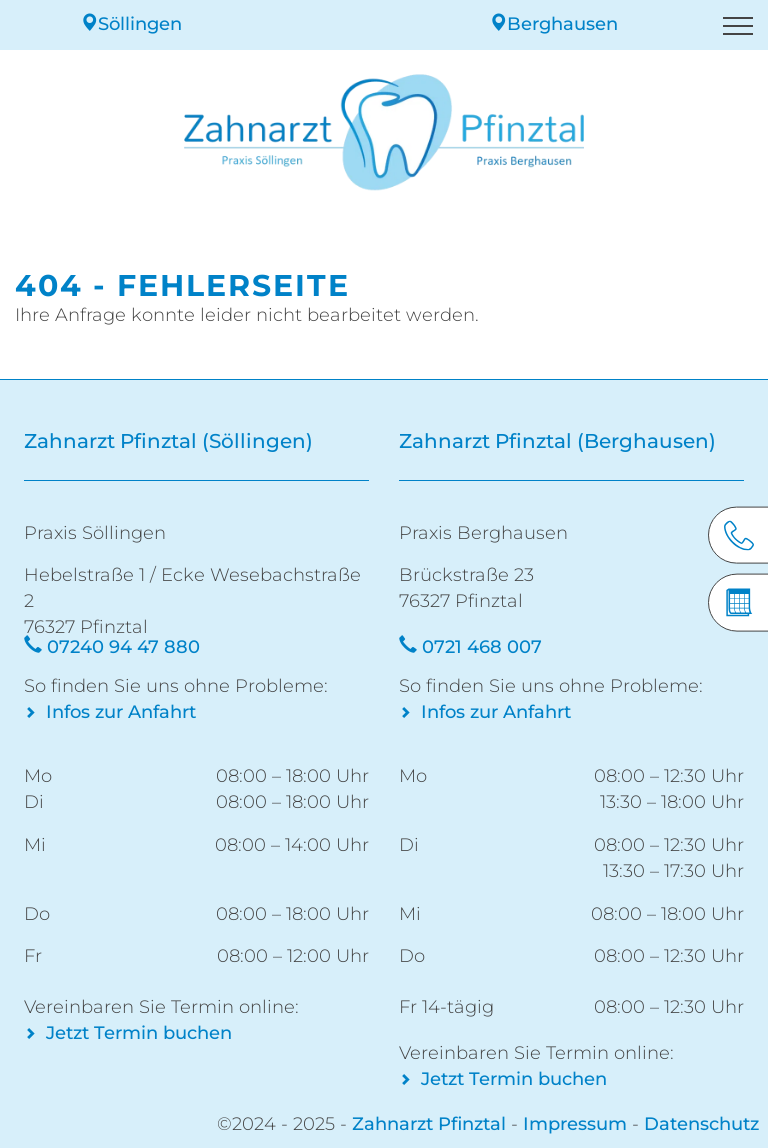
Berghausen (553, 24)
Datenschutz (701, 1124)
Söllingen (131, 24)
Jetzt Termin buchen (139, 1033)
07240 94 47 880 (123, 647)
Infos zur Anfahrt (121, 712)
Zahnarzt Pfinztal (429, 1124)
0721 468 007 (482, 647)
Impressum (575, 1124)
